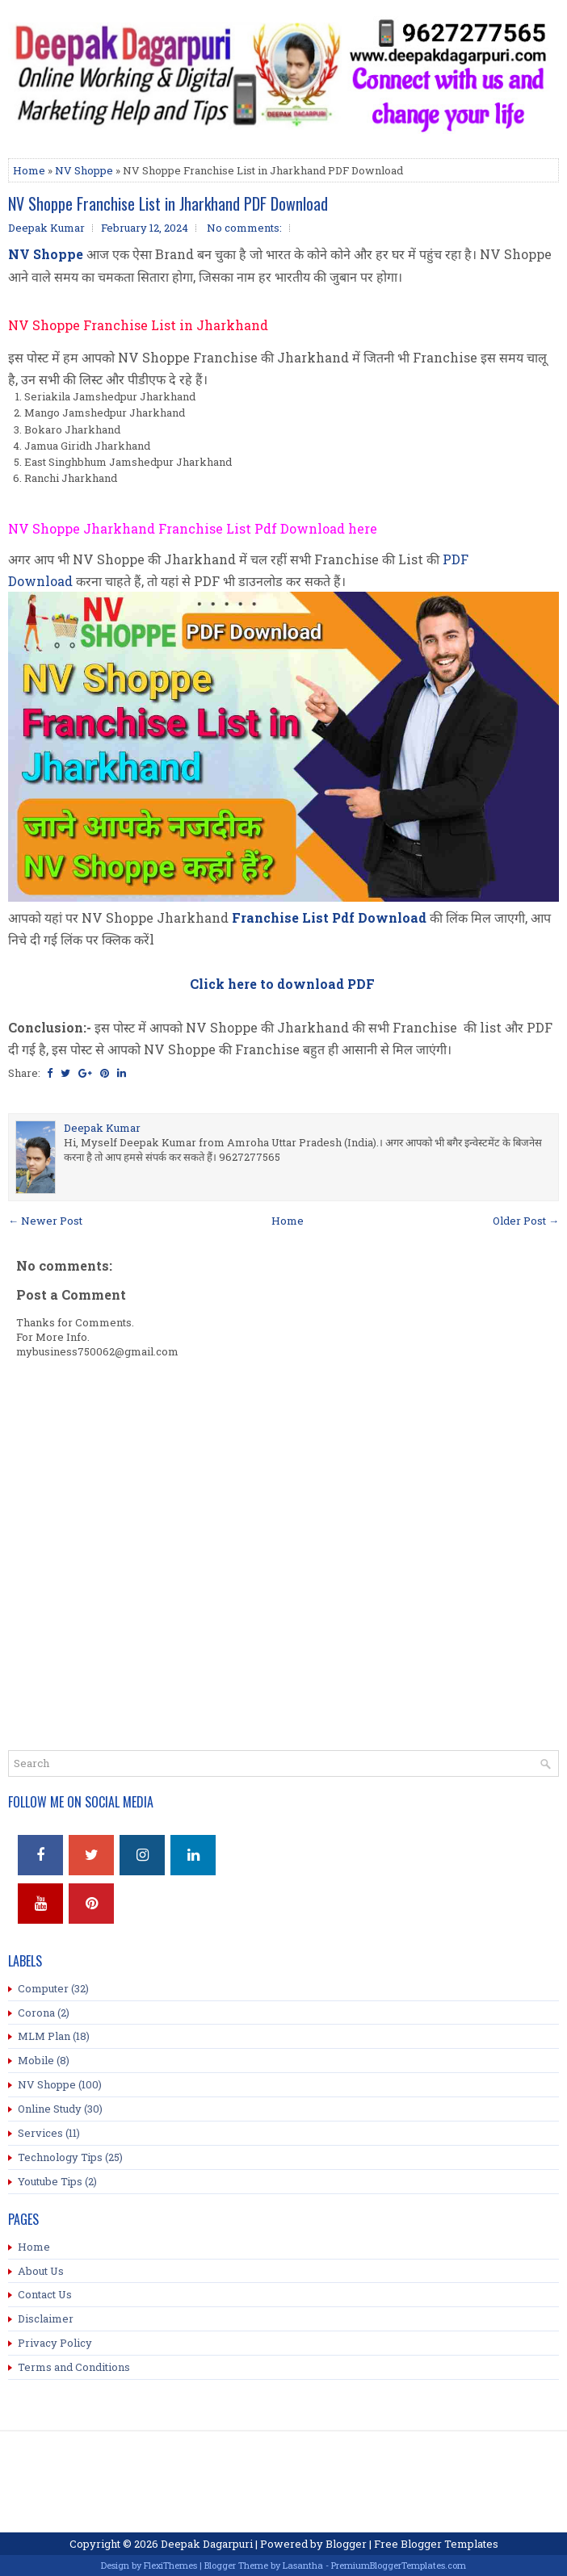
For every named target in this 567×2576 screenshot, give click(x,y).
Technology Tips (60, 2157)
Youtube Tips (50, 2181)
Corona (36, 2012)
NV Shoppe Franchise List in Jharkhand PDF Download (168, 203)
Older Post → (526, 1220)
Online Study (50, 2108)
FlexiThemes (170, 2565)
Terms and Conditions (74, 2367)
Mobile (36, 2060)
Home (29, 170)
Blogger (346, 2543)
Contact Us (45, 2294)
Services (40, 2133)
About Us (41, 2271)
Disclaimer (46, 2318)
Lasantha (303, 2565)
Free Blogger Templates (436, 2543)
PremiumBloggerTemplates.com (398, 2565)
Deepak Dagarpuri (207, 2543)
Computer (43, 1988)
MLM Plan (44, 2036)
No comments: (244, 227)
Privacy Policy (55, 2342)
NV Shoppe (84, 170)
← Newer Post (45, 1220)
